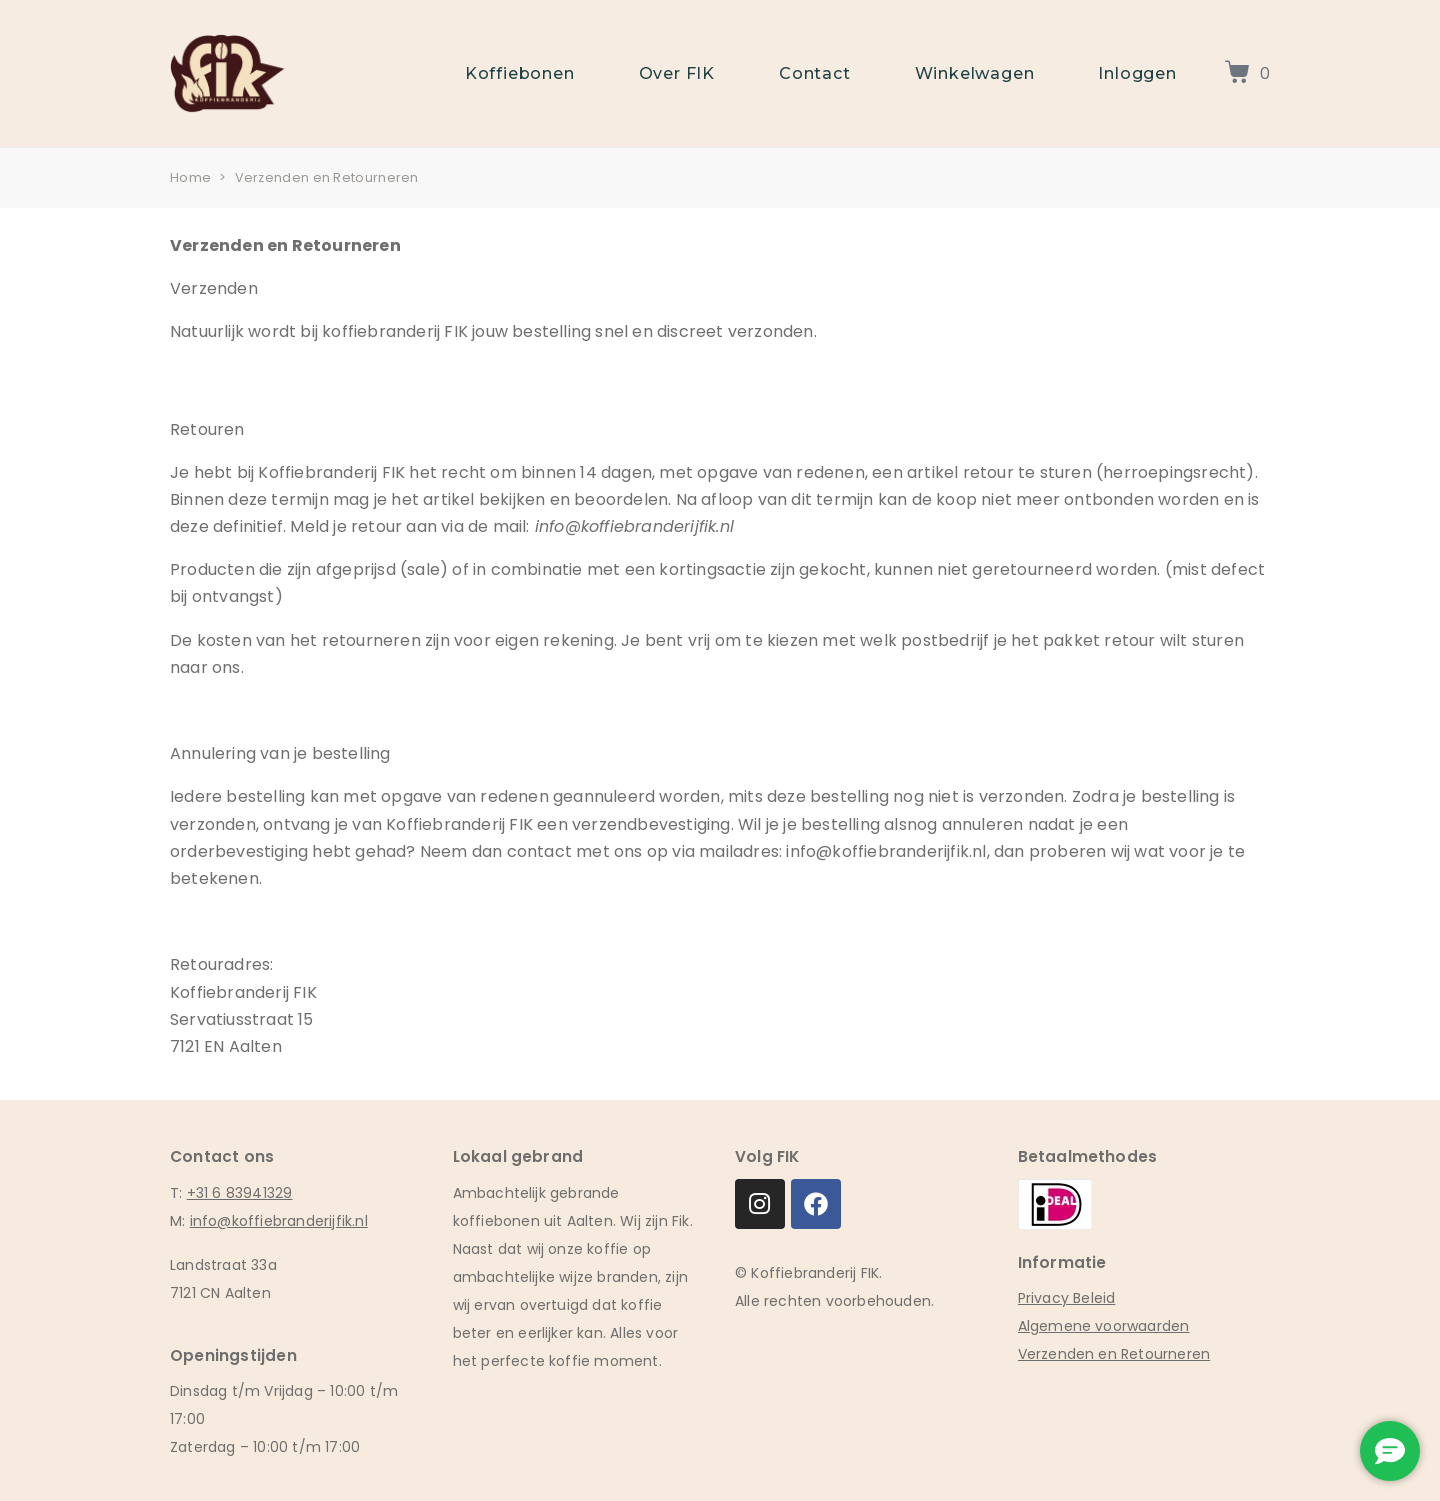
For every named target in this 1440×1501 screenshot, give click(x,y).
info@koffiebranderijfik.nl (279, 1221)
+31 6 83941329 (240, 1193)
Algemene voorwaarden (1104, 1326)
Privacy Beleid (1067, 1298)
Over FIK (677, 73)
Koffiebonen (520, 73)
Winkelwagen (975, 73)
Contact (815, 73)
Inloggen (1137, 73)
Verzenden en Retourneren (1114, 1354)
